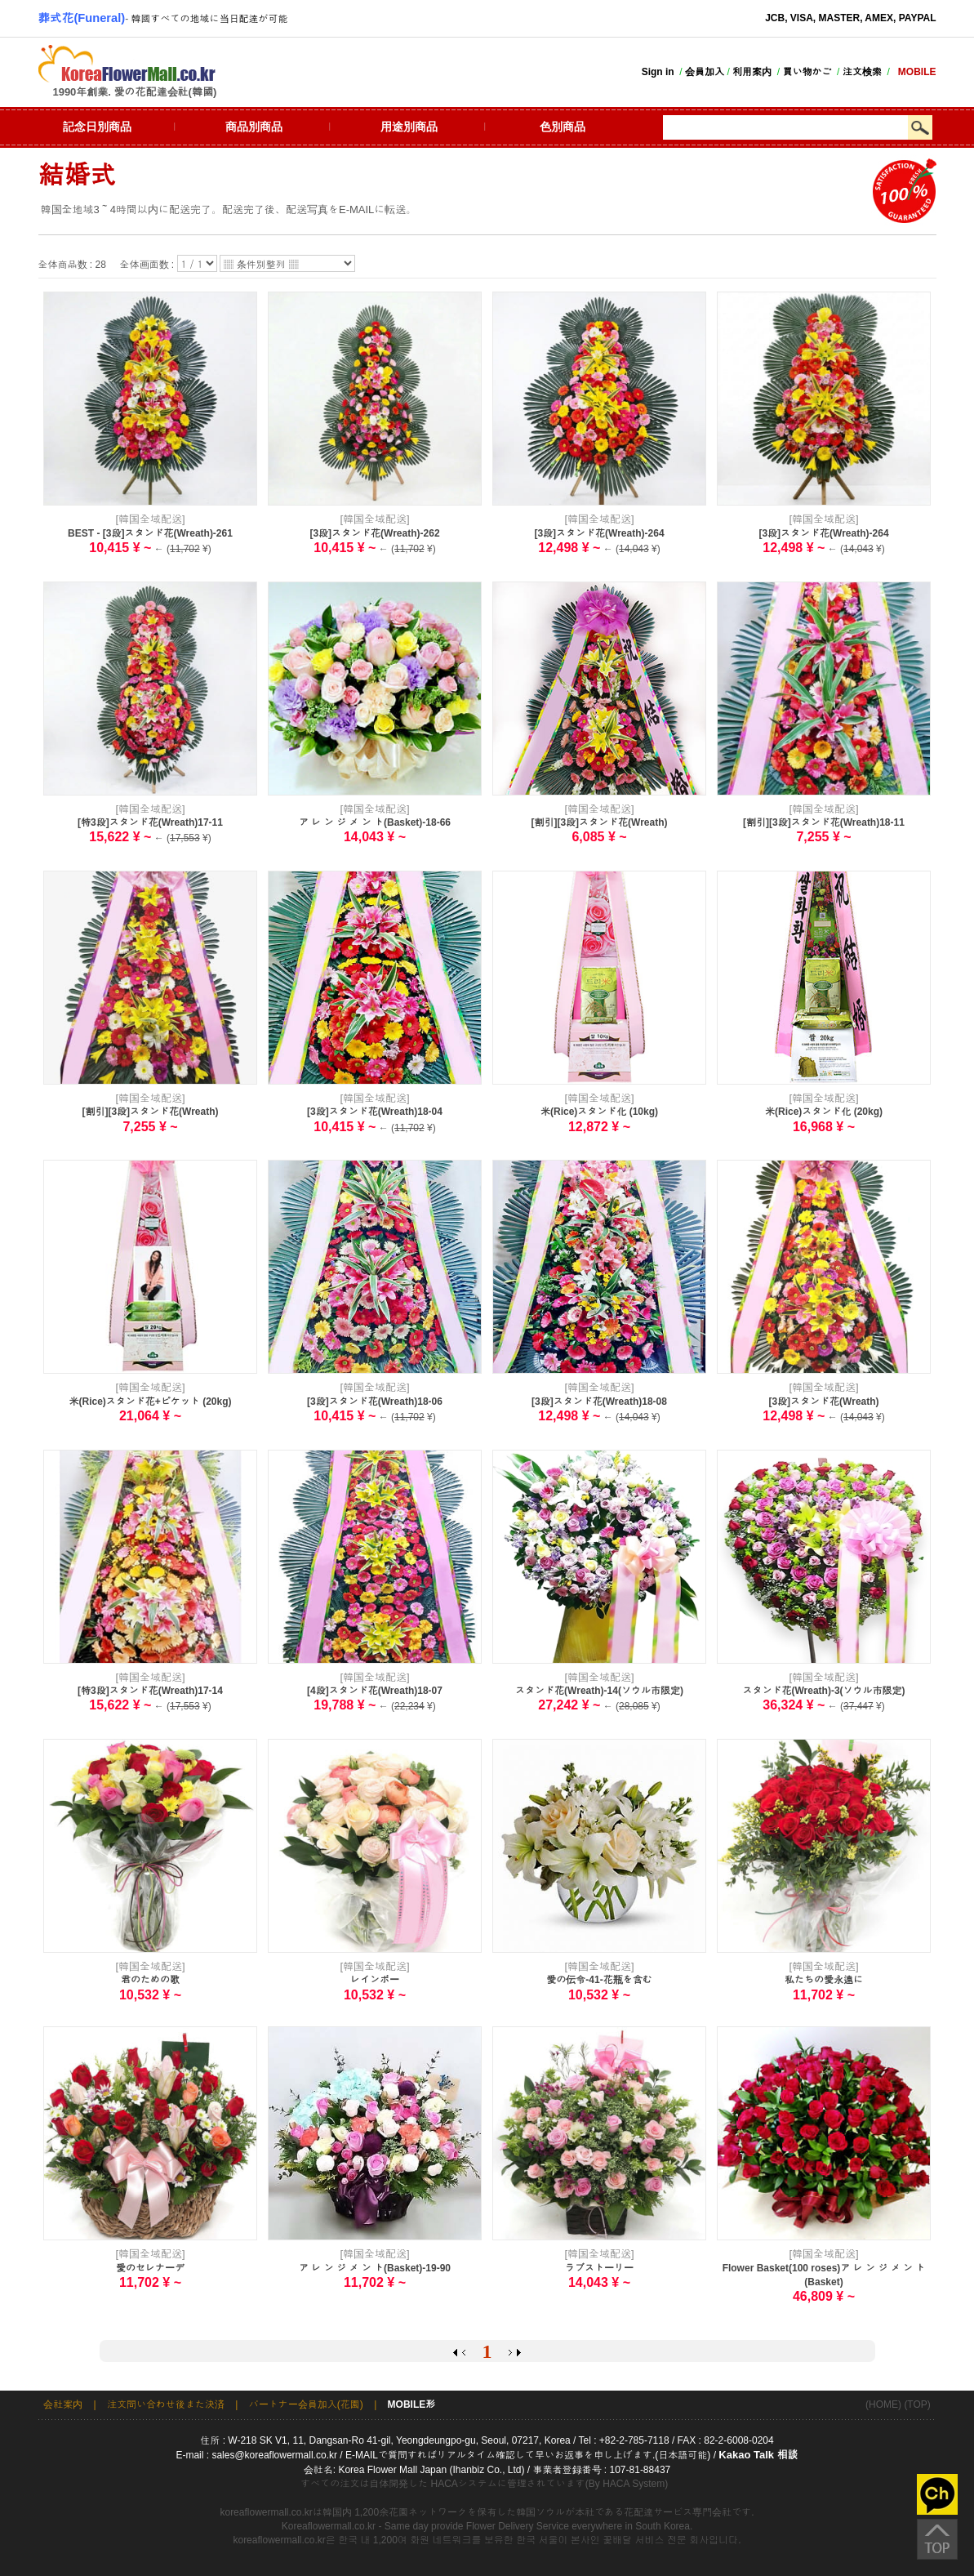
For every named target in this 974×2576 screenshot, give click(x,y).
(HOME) (883, 2404)
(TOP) (917, 2404)
